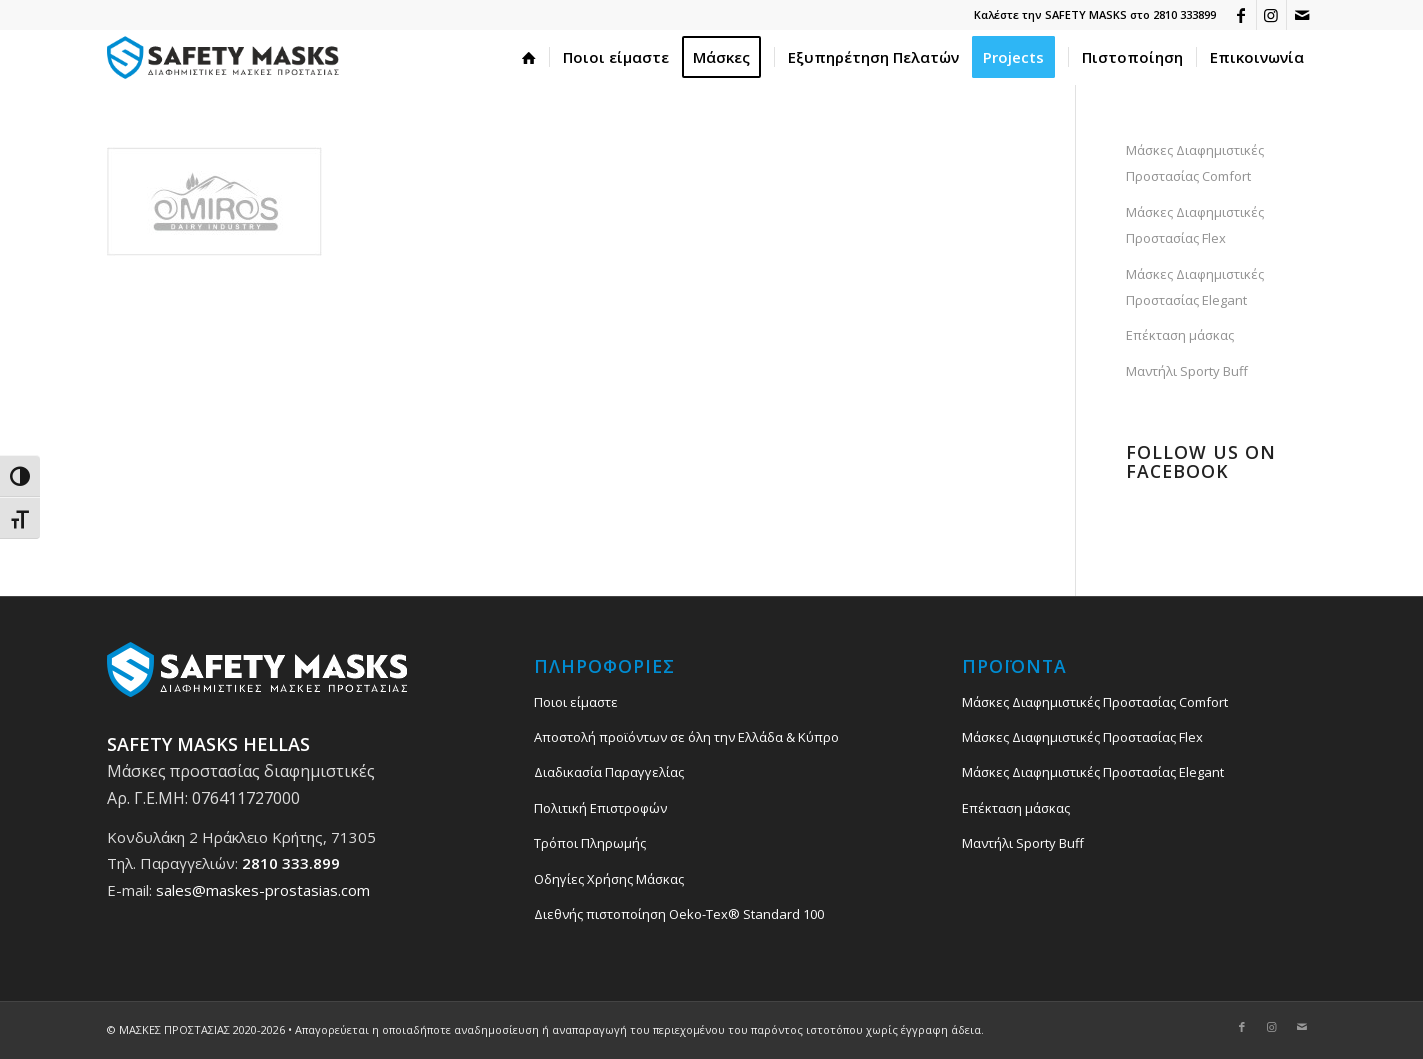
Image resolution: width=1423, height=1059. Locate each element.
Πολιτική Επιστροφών (600, 808)
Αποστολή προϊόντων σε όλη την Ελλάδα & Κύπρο (686, 737)
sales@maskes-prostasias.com (263, 890)
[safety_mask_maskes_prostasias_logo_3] (227, 57)
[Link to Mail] (1302, 15)
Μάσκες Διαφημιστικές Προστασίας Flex (1195, 225)
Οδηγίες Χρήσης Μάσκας (609, 879)
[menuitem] (529, 57)
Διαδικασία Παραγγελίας (609, 772)
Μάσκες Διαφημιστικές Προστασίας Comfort (1195, 163)
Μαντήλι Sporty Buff (1187, 371)
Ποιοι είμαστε (576, 702)
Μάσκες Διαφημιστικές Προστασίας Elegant (1195, 287)
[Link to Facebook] (1241, 15)
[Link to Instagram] (1271, 15)
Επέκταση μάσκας (1180, 335)
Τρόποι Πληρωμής (590, 843)
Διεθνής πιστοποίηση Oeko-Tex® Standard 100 (679, 914)
